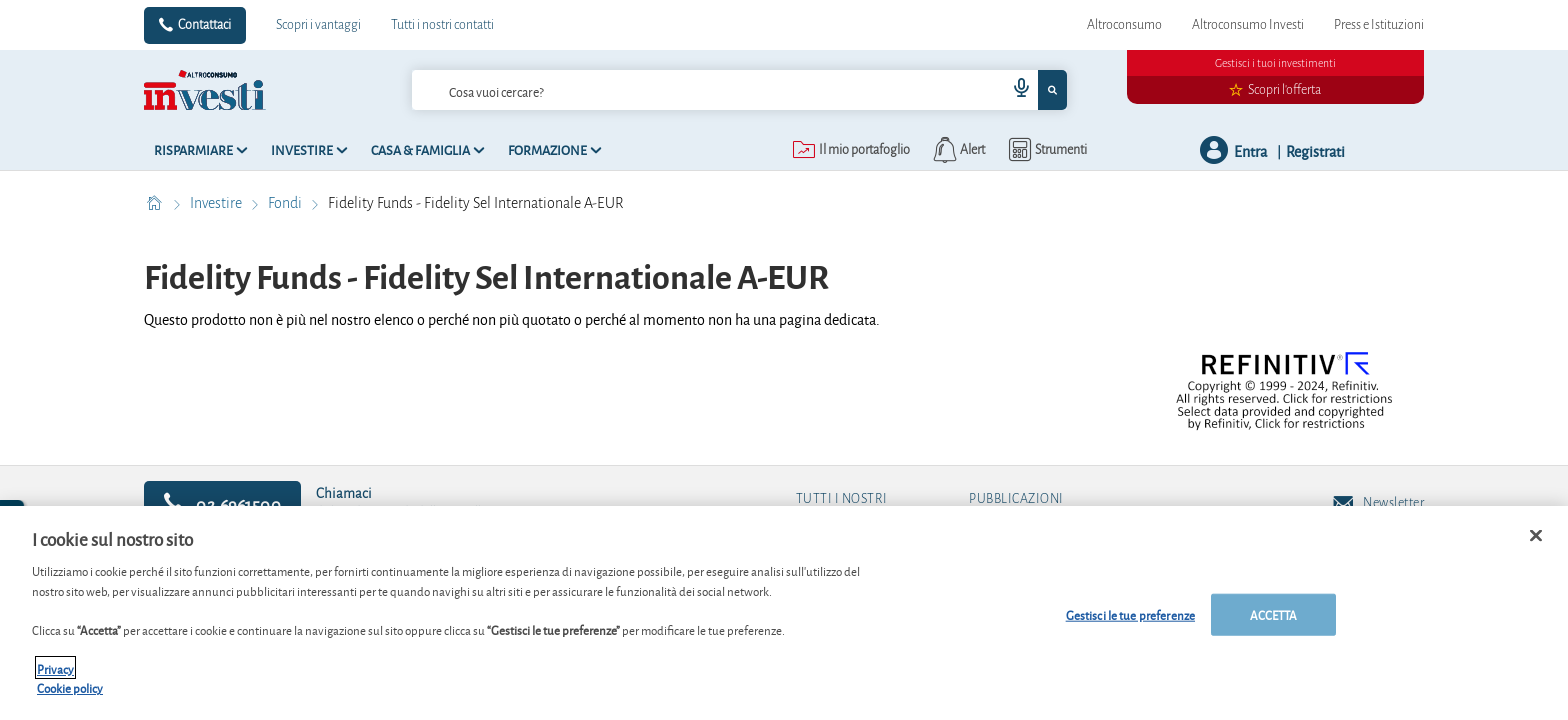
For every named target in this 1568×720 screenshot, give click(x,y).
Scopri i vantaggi (318, 25)
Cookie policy (70, 696)
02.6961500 (222, 503)
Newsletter (1378, 504)
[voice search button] (1014, 90)
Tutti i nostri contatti (442, 25)
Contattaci (204, 25)
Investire (217, 203)
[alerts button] (957, 150)
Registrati (1315, 150)
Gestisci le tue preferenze (1130, 623)
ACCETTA (1274, 623)
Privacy (55, 676)
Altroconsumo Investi (1248, 25)
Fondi (286, 203)
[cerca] (677, 90)
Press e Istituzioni (1379, 25)
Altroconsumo (1124, 25)
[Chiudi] (1536, 544)
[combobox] (739, 90)
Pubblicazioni (1016, 499)
